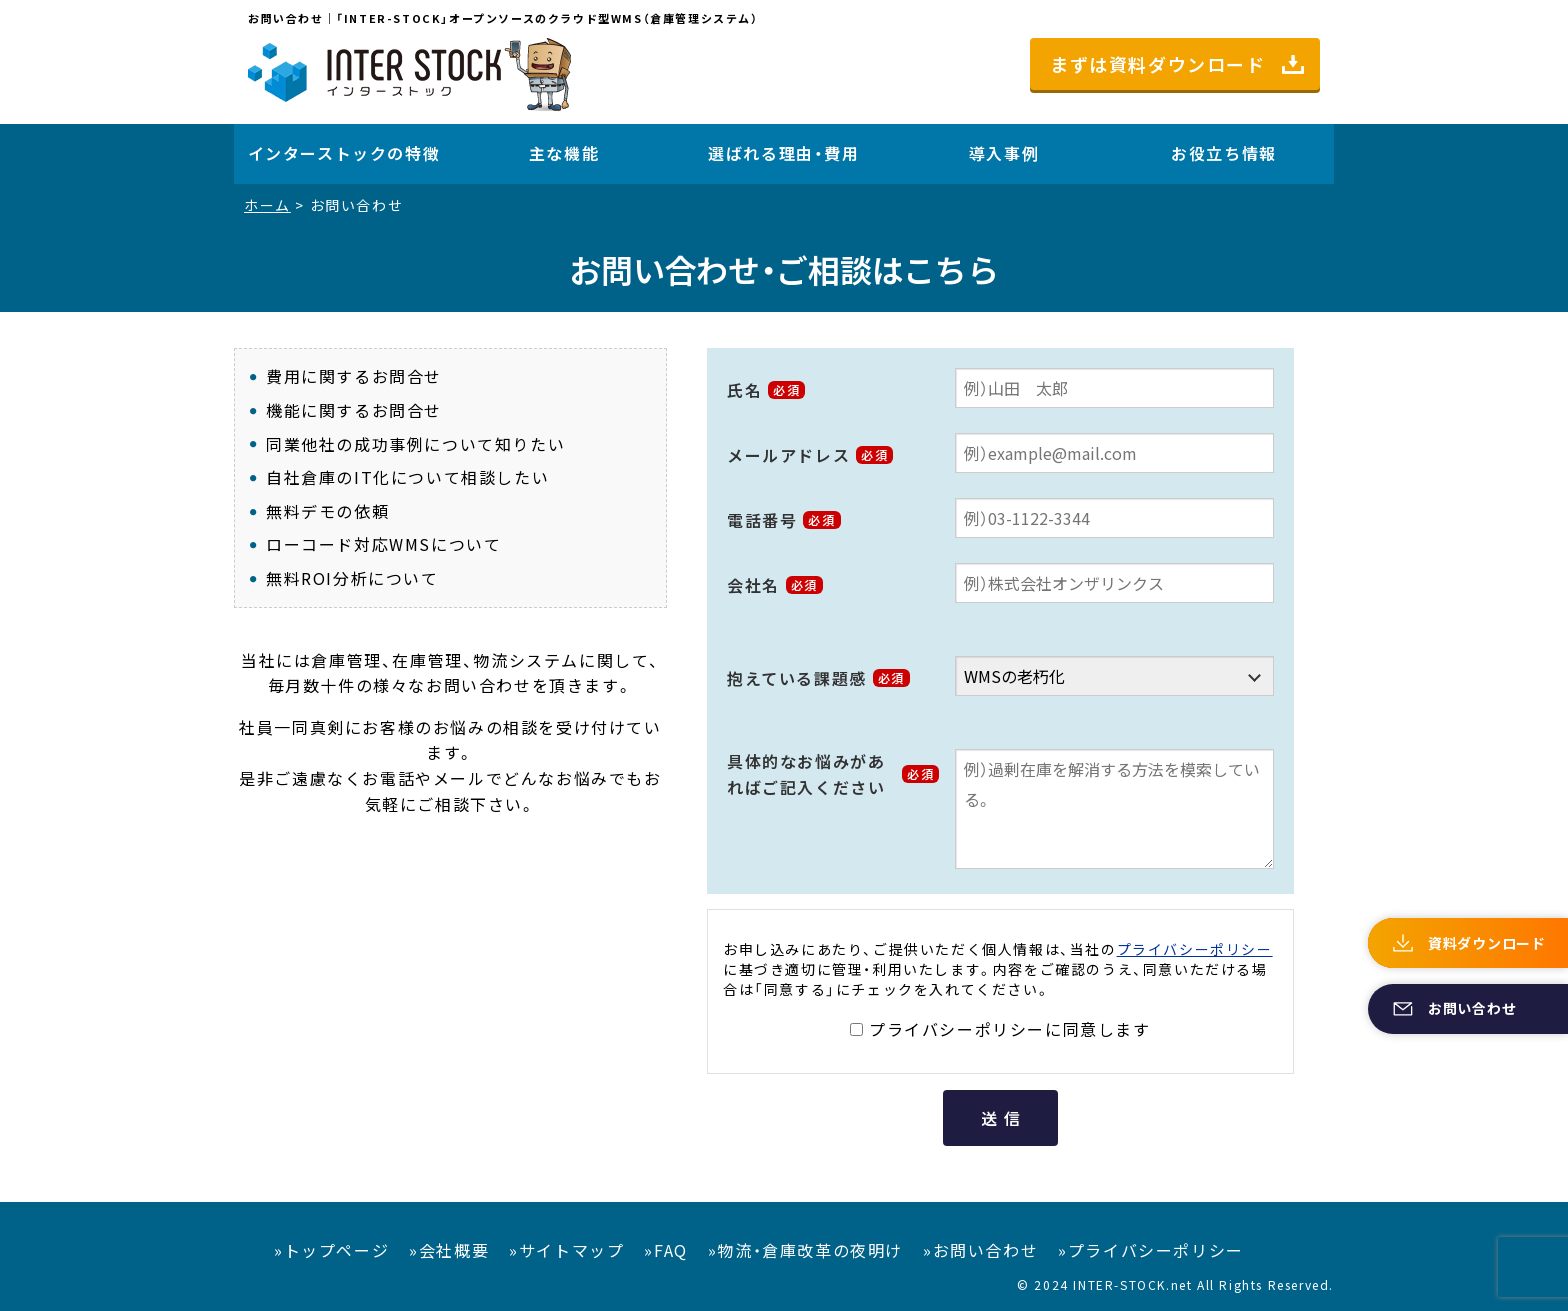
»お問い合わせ (980, 1250)
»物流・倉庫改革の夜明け (805, 1250)
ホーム (267, 205)
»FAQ (665, 1250)
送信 (1003, 1118)
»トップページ (331, 1250)
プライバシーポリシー (1195, 949)
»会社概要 (449, 1250)
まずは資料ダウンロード (1158, 64)
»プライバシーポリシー (1151, 1250)
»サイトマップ (566, 1250)
